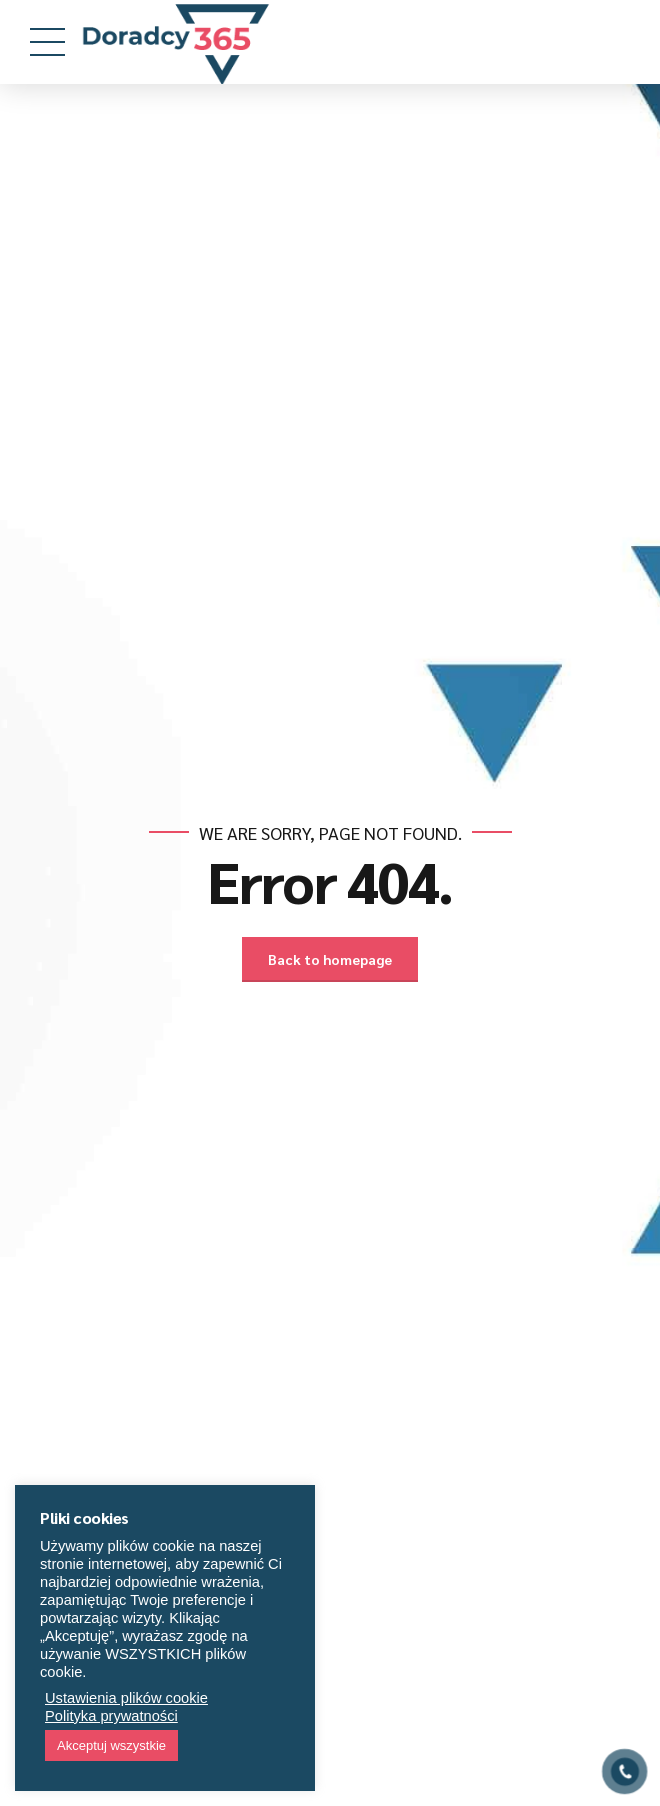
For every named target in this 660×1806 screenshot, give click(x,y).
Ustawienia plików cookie (126, 1698)
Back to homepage (330, 959)
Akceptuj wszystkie (111, 1745)
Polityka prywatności (111, 1716)
